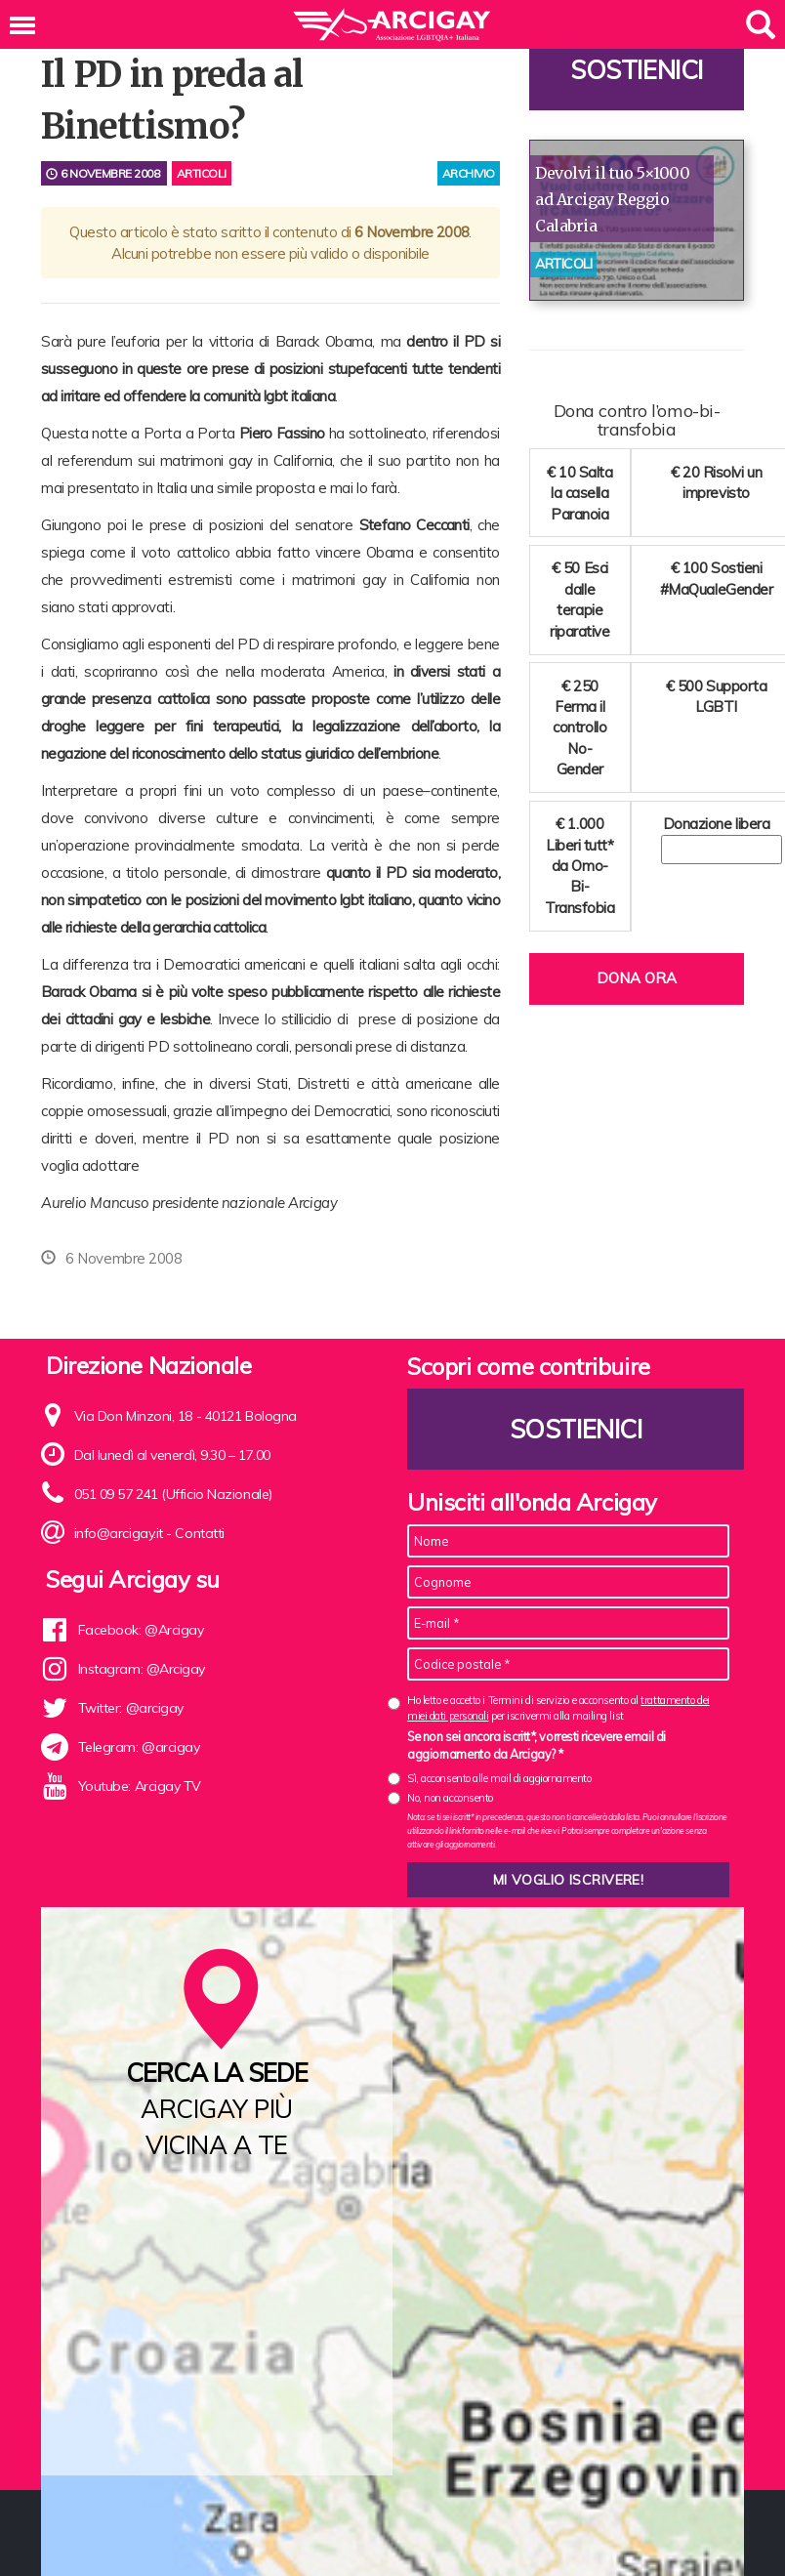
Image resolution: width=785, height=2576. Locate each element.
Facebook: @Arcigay (140, 1630)
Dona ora (637, 978)
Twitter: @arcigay (131, 1708)
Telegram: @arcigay (139, 1747)
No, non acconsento (450, 1798)
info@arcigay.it (118, 1533)
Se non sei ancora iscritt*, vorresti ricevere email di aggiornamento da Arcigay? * (536, 1745)
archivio (468, 173)
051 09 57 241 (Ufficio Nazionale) (173, 1494)
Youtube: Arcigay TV (139, 1786)
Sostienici (636, 70)
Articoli (202, 173)
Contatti (199, 1533)
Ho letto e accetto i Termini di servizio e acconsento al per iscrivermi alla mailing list (558, 1707)
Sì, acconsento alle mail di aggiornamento (499, 1778)
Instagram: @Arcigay (141, 1669)
